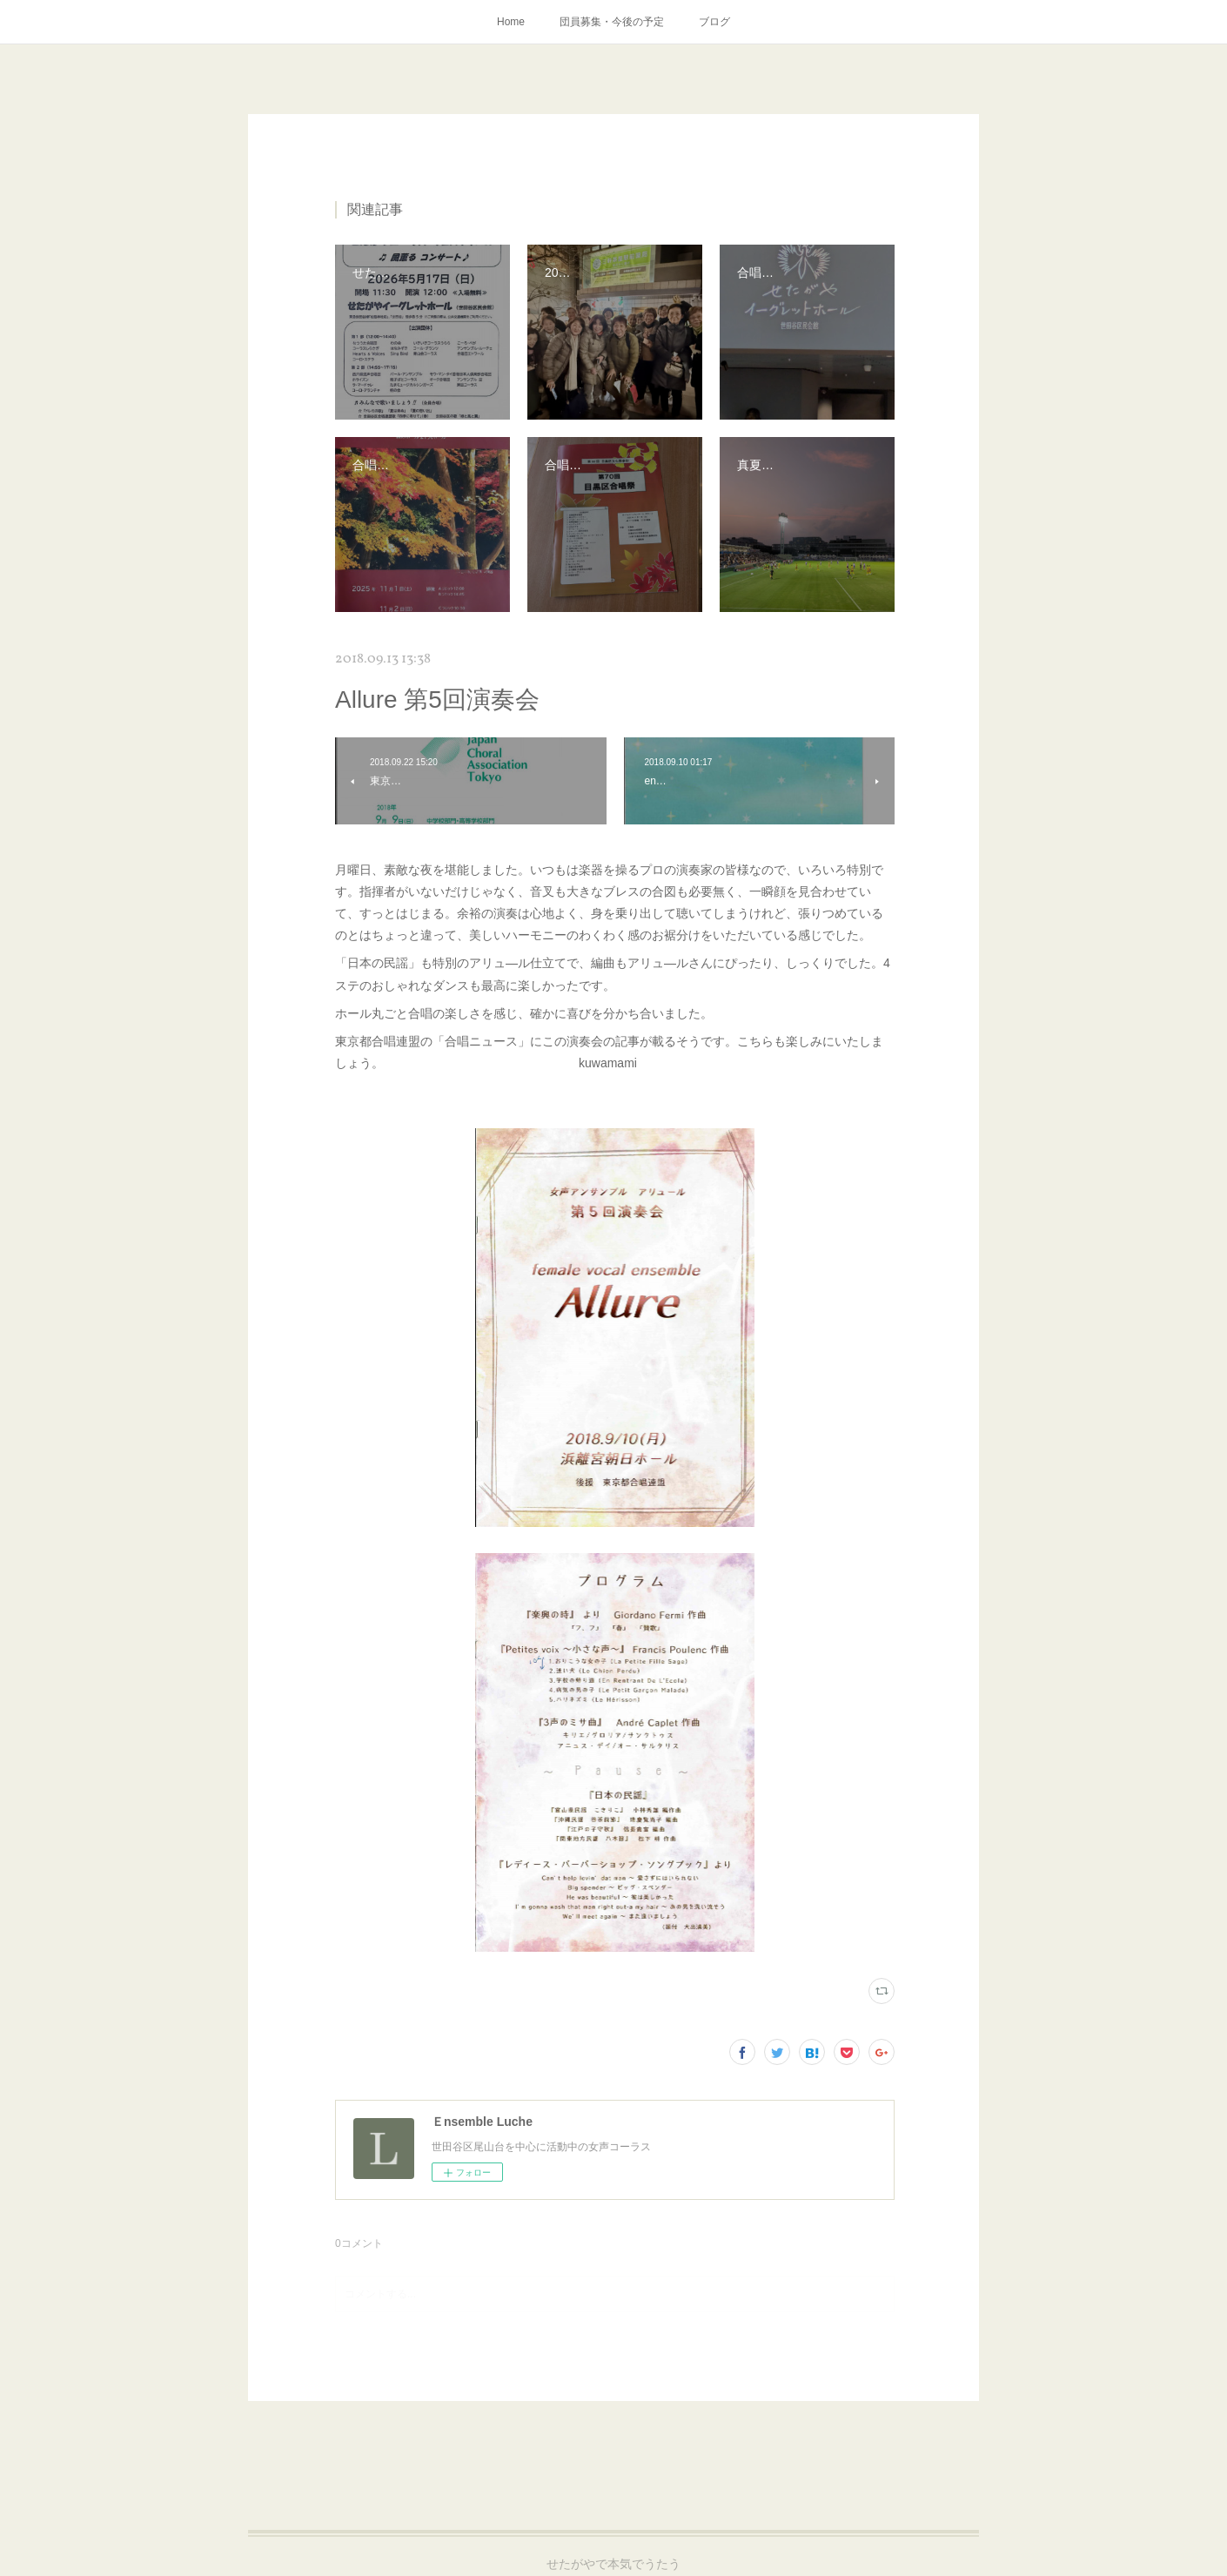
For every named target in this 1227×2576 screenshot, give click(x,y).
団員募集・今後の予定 (612, 22)
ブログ (714, 22)
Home (511, 22)
